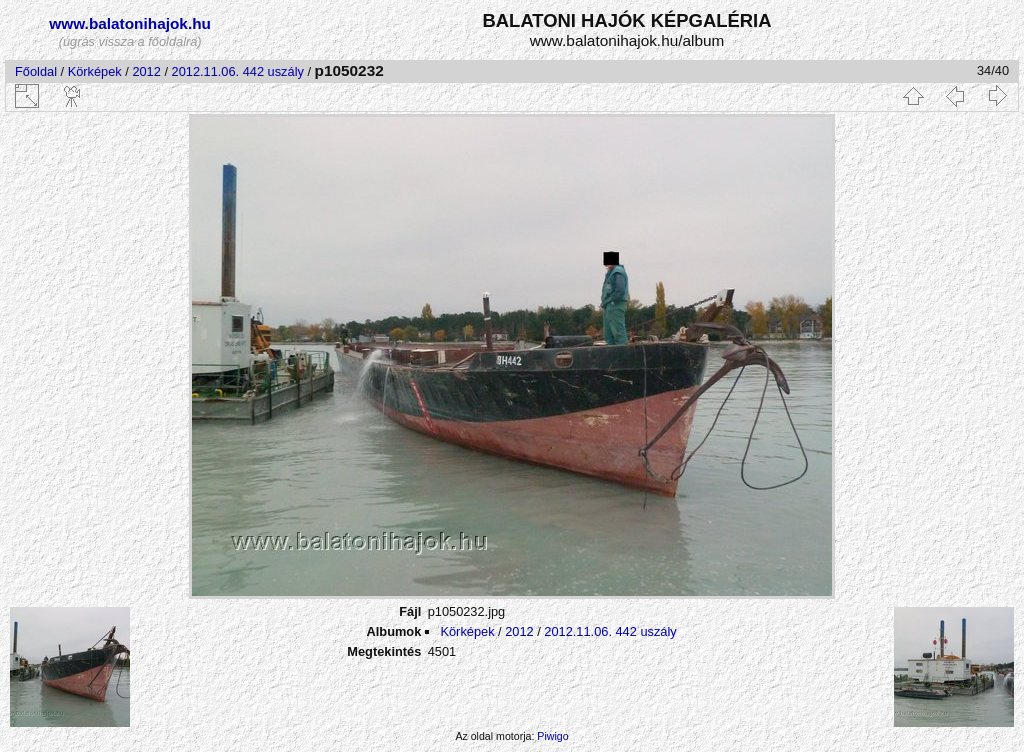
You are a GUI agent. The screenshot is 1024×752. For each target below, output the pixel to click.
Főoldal (36, 71)
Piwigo (552, 736)
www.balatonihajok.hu (130, 23)
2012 (146, 71)
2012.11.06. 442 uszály (238, 71)
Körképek (95, 71)
